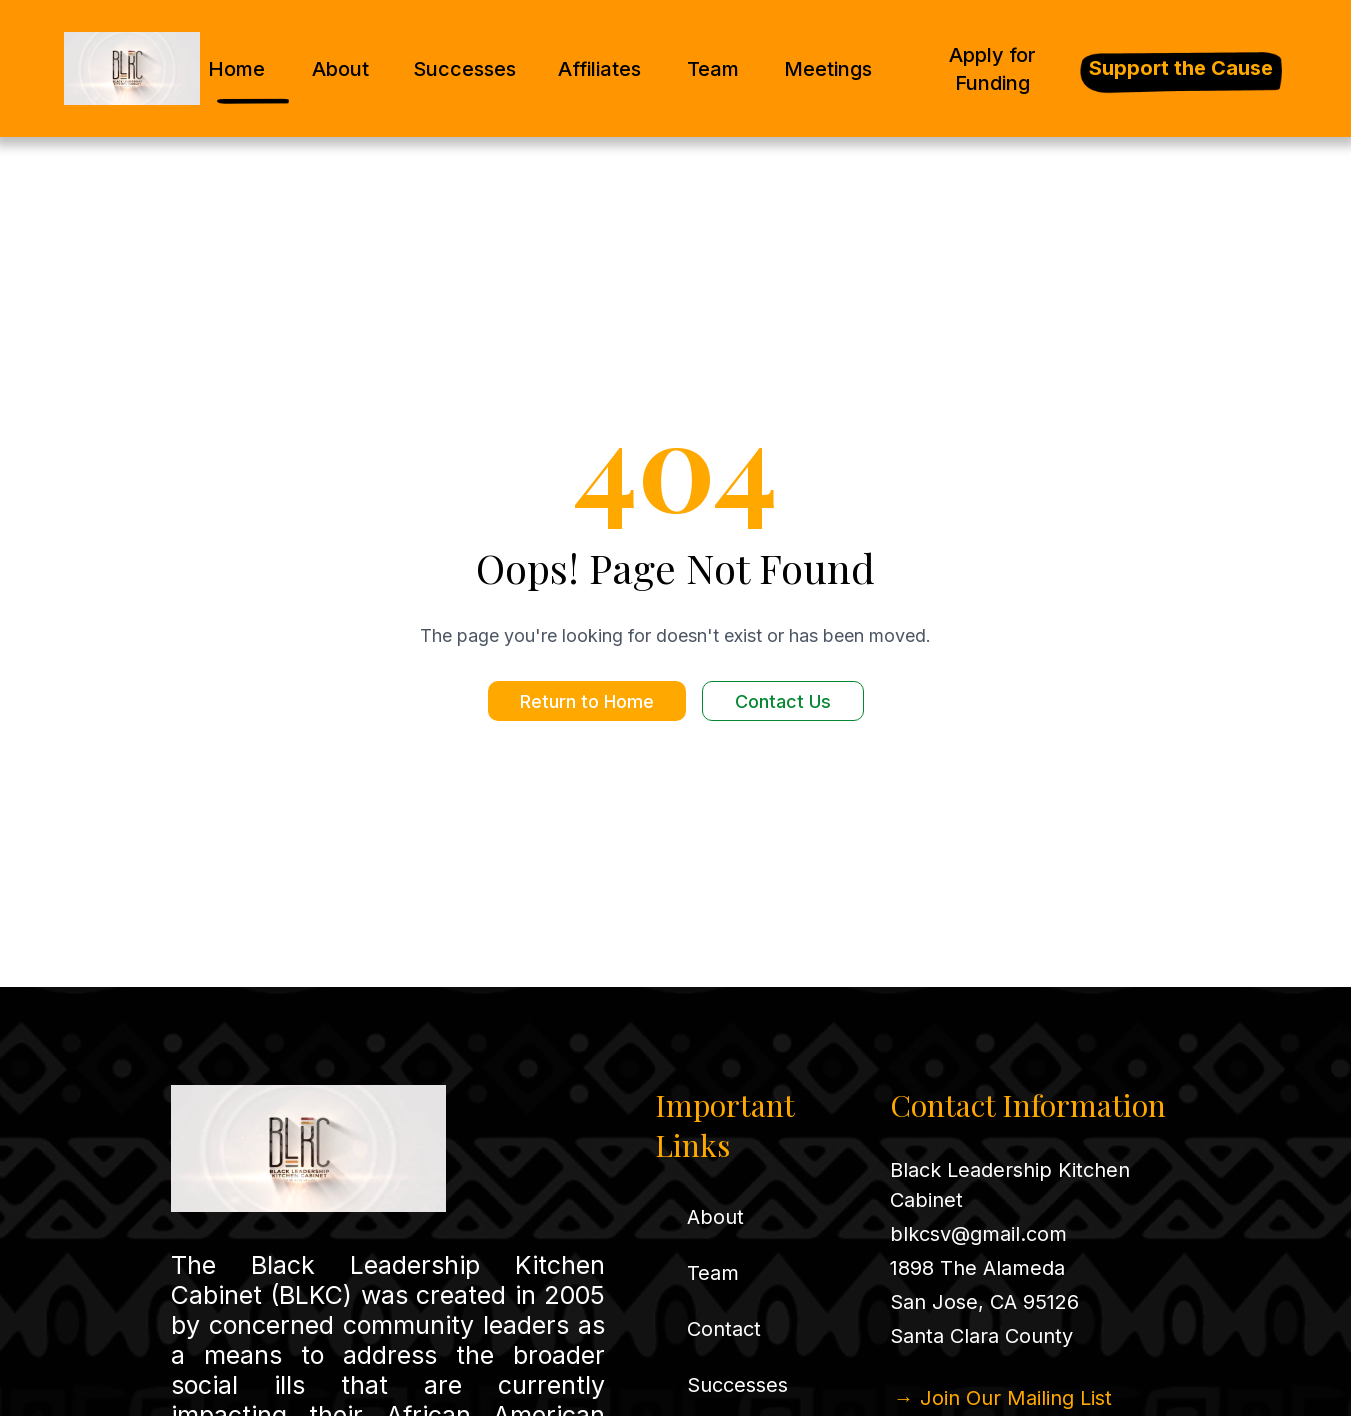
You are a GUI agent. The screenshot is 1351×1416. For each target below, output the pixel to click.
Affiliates (599, 69)
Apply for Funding (992, 69)
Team (713, 69)
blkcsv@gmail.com (978, 1234)
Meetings (828, 69)
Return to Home (587, 701)
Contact (724, 1329)
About (340, 69)
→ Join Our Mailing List (1003, 1398)
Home (236, 69)
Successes (464, 69)
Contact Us (783, 701)
